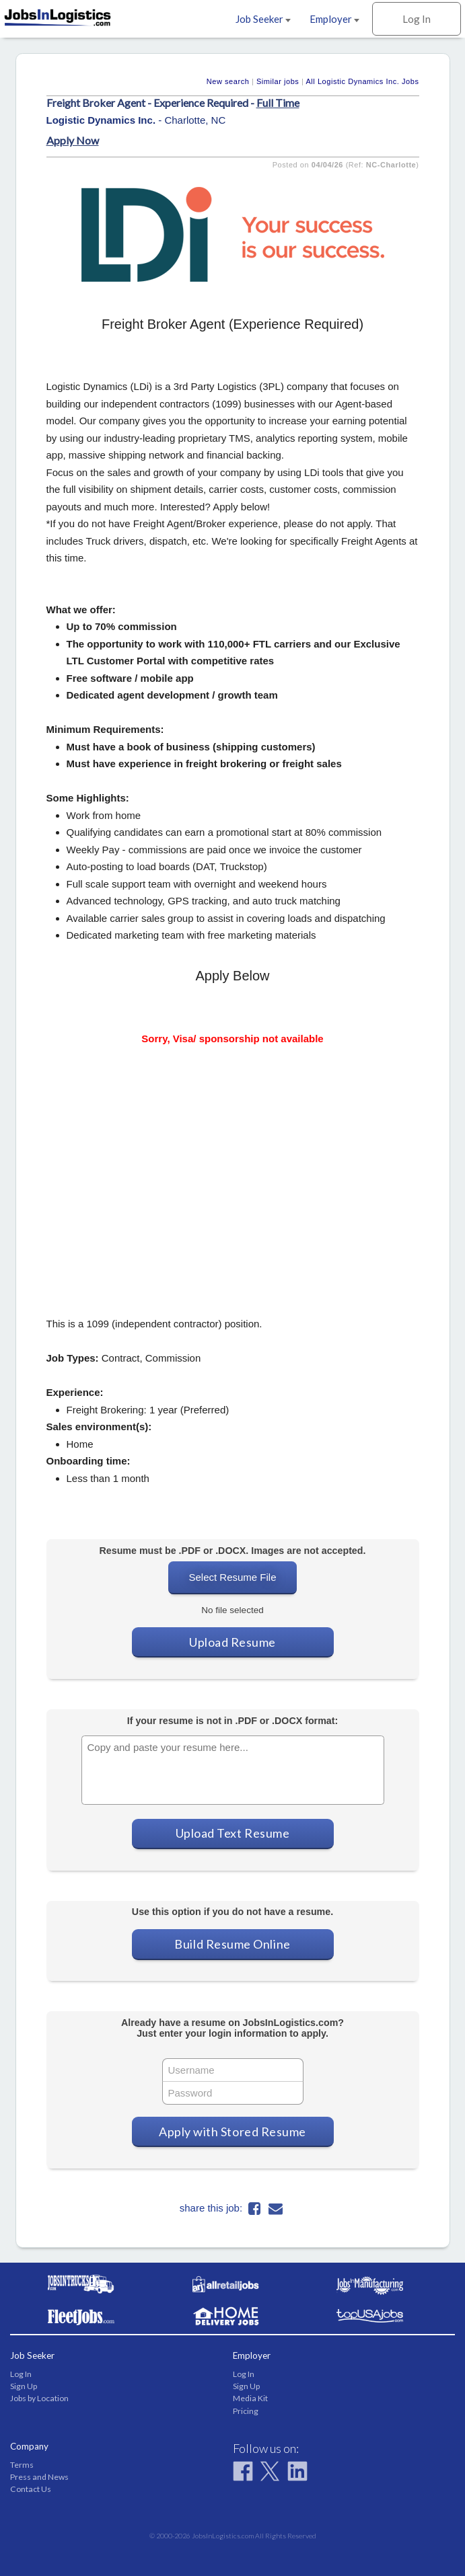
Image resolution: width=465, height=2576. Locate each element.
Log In (416, 19)
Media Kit (250, 2398)
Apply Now (72, 140)
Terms (22, 2465)
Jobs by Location (39, 2398)
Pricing (245, 2411)
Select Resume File (232, 1577)
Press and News (39, 2477)
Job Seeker (263, 19)
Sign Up (23, 2386)
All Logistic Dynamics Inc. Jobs (362, 81)
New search (228, 81)
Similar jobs (277, 81)
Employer (334, 19)
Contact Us (30, 2489)
